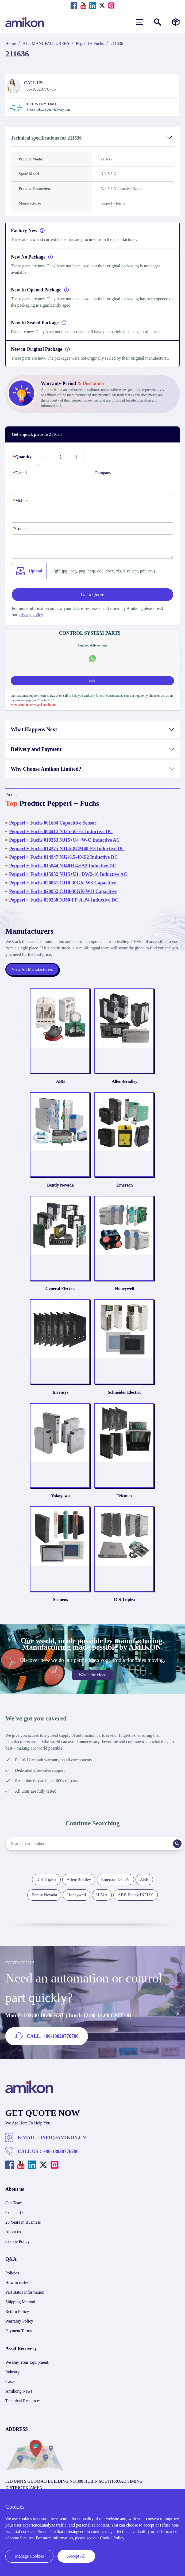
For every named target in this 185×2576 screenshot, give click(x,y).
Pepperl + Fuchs (90, 43)
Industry (12, 2372)
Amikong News (18, 2391)
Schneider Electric (124, 1392)
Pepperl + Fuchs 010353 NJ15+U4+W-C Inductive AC (64, 840)
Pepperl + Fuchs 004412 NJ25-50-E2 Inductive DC (61, 831)
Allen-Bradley (124, 1081)
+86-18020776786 (61, 2151)
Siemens (60, 1599)
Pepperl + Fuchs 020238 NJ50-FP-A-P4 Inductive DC (63, 900)
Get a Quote (92, 594)
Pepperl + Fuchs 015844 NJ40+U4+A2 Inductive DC (62, 865)
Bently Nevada (60, 1185)
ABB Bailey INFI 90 (135, 1895)
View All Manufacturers (32, 969)
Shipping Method (20, 2302)
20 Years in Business (23, 2222)
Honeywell (124, 1288)
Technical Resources (23, 2400)
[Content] (92, 546)
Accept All (76, 2556)
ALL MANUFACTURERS (45, 43)
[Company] (134, 487)
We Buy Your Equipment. (27, 2362)
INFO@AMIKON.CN (63, 2137)
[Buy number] (60, 457)
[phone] (92, 515)
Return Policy (17, 2311)
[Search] (177, 1843)
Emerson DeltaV (115, 1879)
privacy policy (30, 615)
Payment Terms (18, 2330)
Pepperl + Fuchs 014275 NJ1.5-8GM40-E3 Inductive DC (67, 848)
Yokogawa (60, 1495)
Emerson (124, 1185)
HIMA (102, 1895)
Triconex (125, 1495)
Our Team (13, 2203)
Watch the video (92, 1675)
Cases (10, 2381)
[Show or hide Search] (157, 22)
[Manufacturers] (176, 22)
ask (92, 680)
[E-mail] (51, 487)
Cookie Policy (17, 2241)
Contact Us (15, 2212)
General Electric (60, 1288)
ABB (60, 1081)
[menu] (139, 22)
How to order (16, 2282)
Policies (12, 2273)
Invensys (60, 1392)
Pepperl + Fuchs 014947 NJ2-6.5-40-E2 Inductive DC (63, 857)
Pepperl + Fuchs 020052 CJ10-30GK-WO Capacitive (63, 891)
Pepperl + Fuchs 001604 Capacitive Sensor (53, 823)
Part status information (24, 2292)
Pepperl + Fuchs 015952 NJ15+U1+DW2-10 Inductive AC (68, 874)
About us (13, 2232)
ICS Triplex (124, 1599)
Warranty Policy (19, 2321)
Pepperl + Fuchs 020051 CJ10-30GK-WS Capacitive (62, 882)
